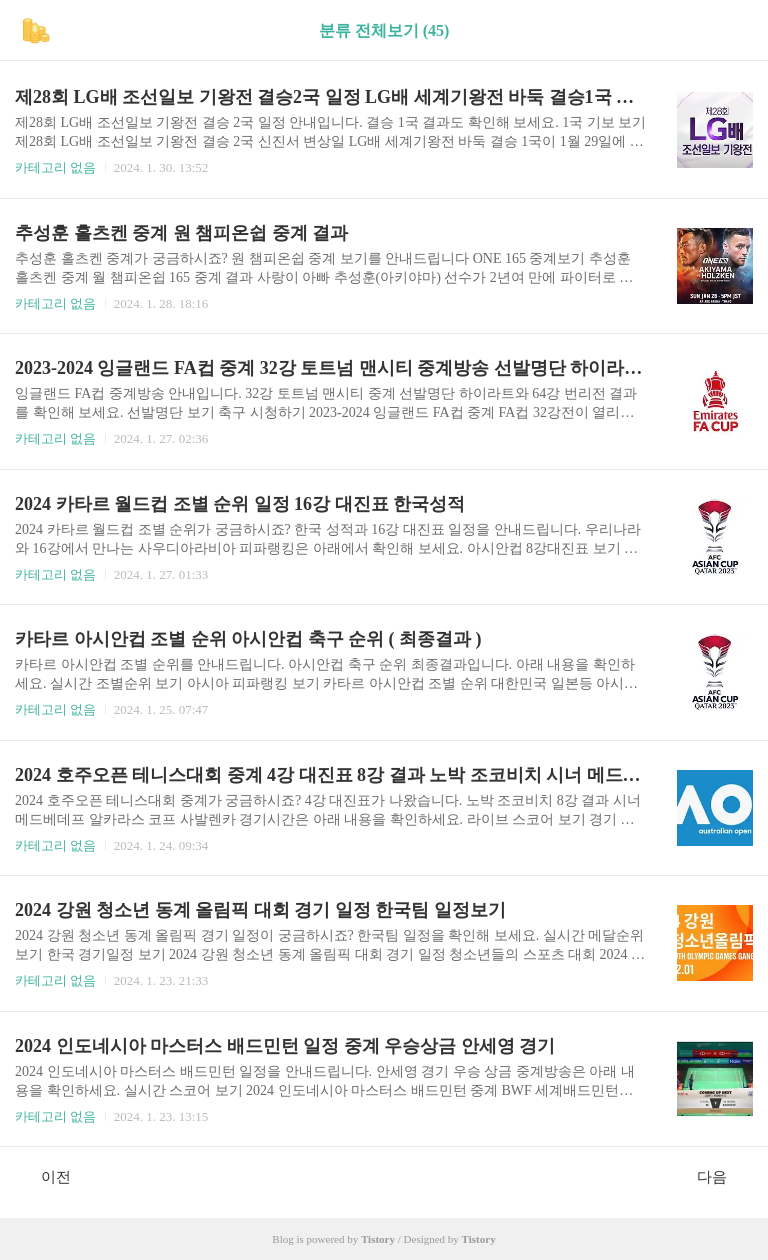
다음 (722, 1176)
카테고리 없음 (55, 167)
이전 (45, 1176)
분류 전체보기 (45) (384, 30)
